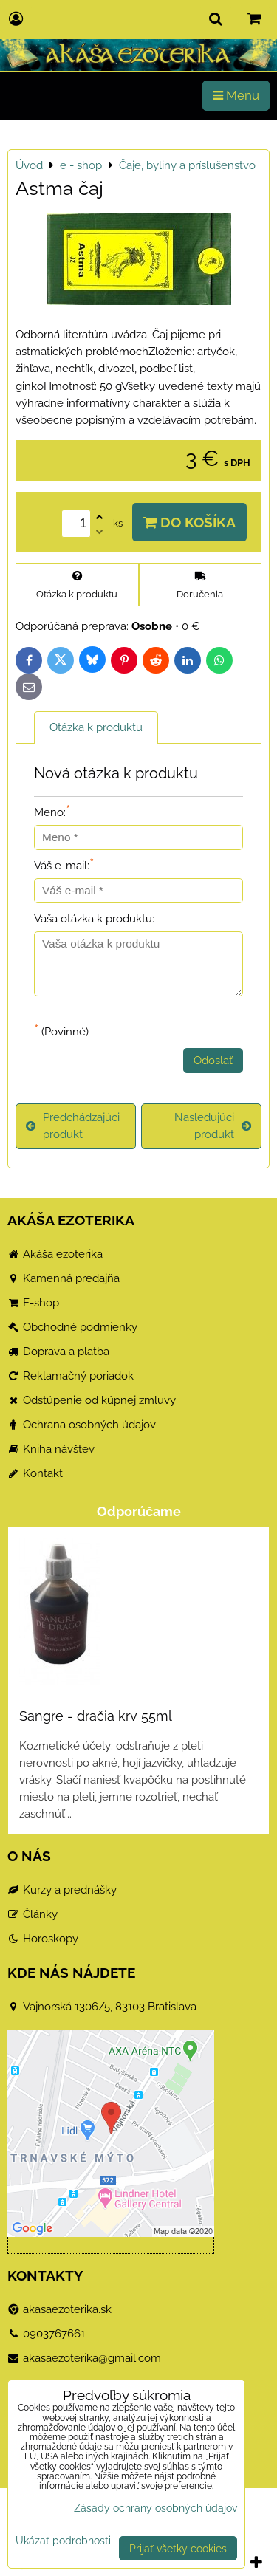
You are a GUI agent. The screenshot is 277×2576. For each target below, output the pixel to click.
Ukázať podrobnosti (63, 2540)
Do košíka (189, 522)
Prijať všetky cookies (178, 2548)
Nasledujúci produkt (212, 1126)
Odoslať (213, 1060)
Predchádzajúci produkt (73, 1126)
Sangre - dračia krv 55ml (95, 1716)
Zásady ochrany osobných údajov (155, 2507)
